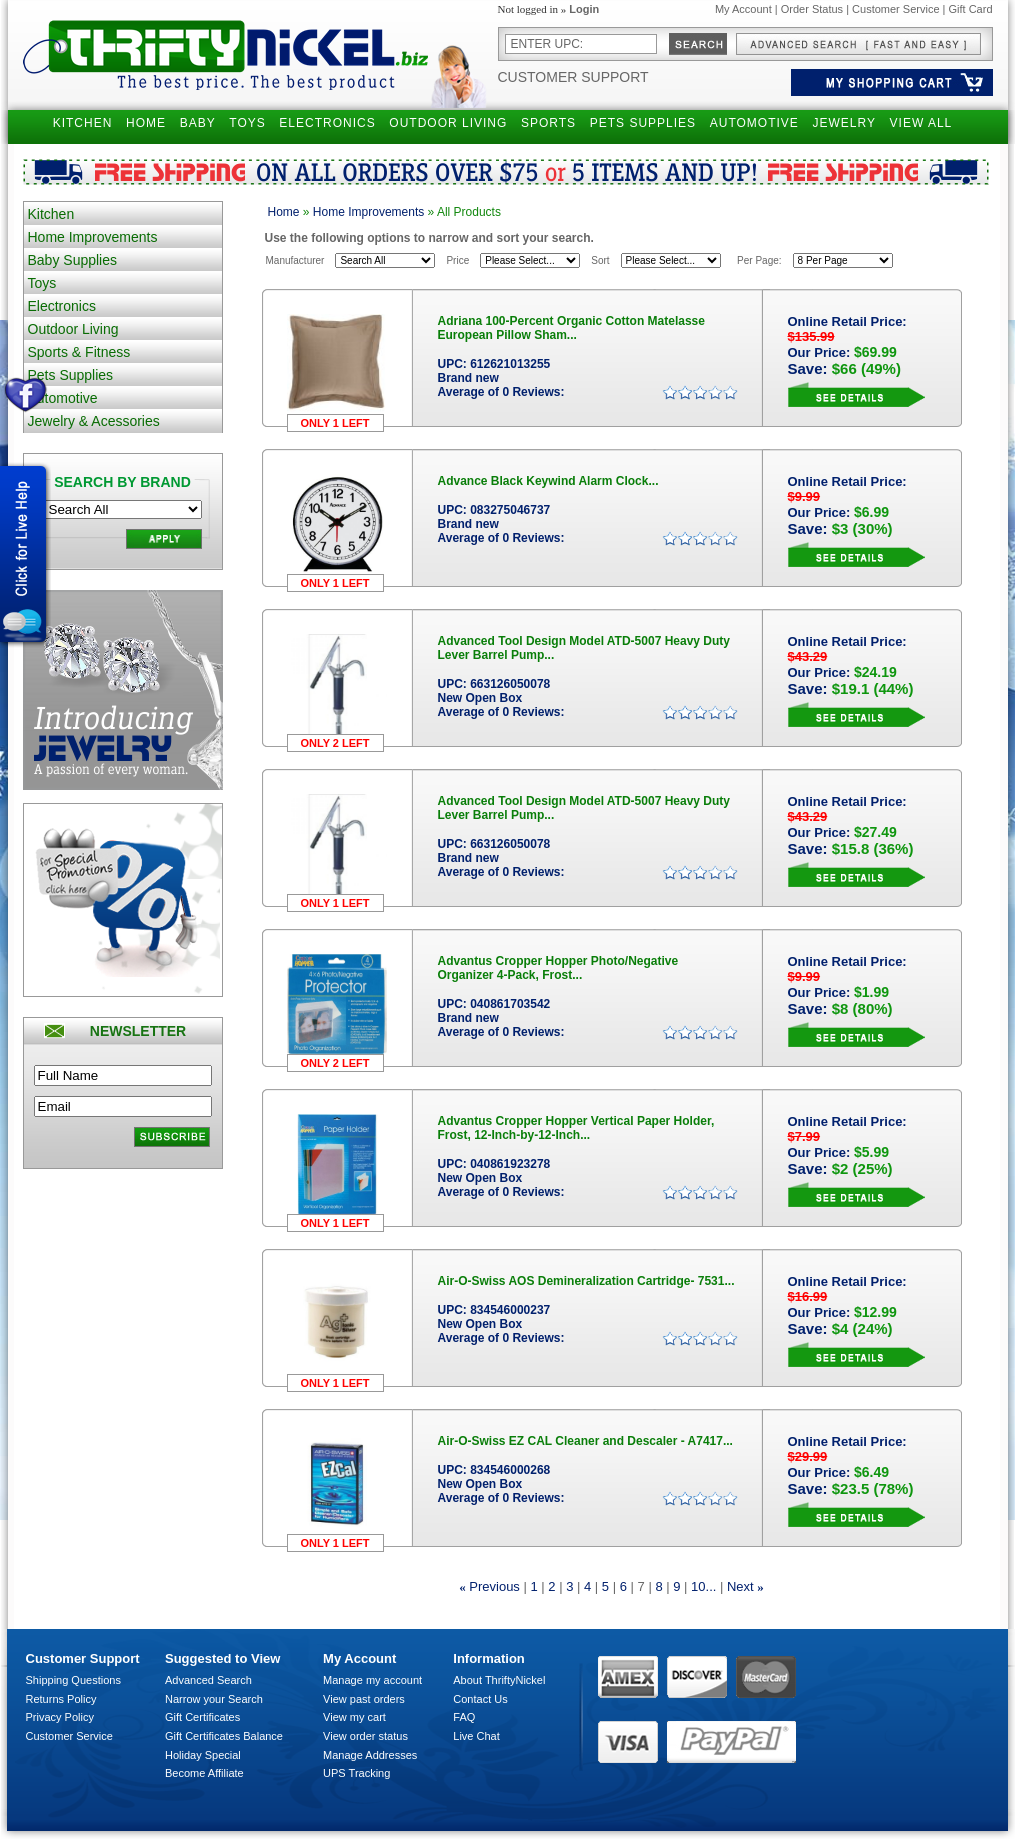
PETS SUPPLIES (643, 123)
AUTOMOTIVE (754, 123)
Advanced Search (208, 1680)
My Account (743, 9)
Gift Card (970, 9)
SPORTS (548, 123)
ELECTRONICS (327, 123)
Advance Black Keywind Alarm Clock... (548, 481)
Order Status (812, 9)
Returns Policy (61, 1699)
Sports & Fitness (79, 352)
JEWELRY (843, 123)
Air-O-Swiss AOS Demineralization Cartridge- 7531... (586, 1281)
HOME (146, 123)
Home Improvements (93, 237)
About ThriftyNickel (499, 1680)
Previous (494, 1586)
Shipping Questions (73, 1680)
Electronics (62, 306)
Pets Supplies (71, 375)
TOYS (247, 123)
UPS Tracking (356, 1773)
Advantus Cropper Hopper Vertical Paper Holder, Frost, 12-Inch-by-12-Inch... (576, 1128)
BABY (198, 123)
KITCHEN (83, 123)
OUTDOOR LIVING (448, 123)
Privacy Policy (60, 1717)
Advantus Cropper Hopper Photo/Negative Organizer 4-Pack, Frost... (558, 968)
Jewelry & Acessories (94, 421)
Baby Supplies (73, 260)
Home (284, 212)
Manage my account (372, 1680)
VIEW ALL (921, 123)
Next (740, 1586)
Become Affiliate (204, 1773)
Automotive (63, 398)
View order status (365, 1736)
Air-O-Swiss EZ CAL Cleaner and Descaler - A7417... (585, 1441)
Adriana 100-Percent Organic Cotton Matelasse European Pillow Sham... (571, 328)
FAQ (464, 1717)
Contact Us (480, 1699)
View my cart (354, 1717)
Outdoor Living (73, 329)
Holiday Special (203, 1755)
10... (703, 1586)
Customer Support (573, 77)
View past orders (364, 1699)
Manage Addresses (370, 1755)
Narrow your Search (214, 1699)
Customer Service (895, 9)
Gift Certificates (202, 1717)
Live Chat (476, 1736)
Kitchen (51, 214)
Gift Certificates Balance (224, 1736)
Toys (42, 283)
